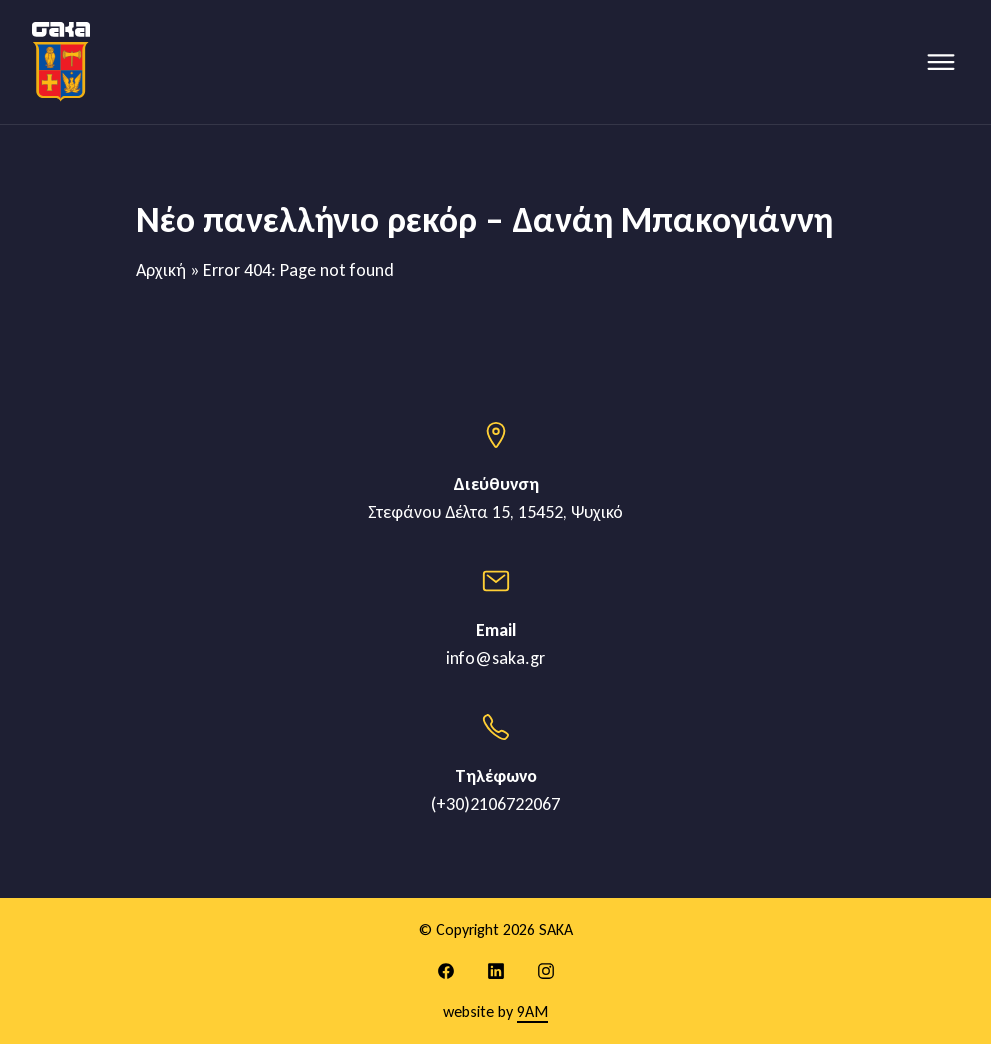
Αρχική (161, 270)
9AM (532, 1011)
